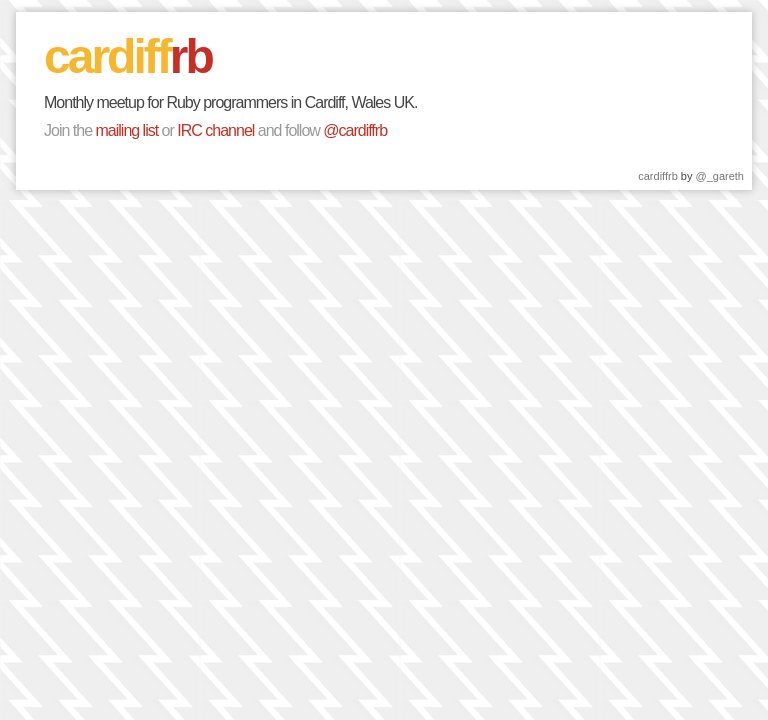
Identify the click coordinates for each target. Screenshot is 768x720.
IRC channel (215, 130)
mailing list (126, 130)
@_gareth (720, 176)
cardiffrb (658, 176)
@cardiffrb (355, 130)
